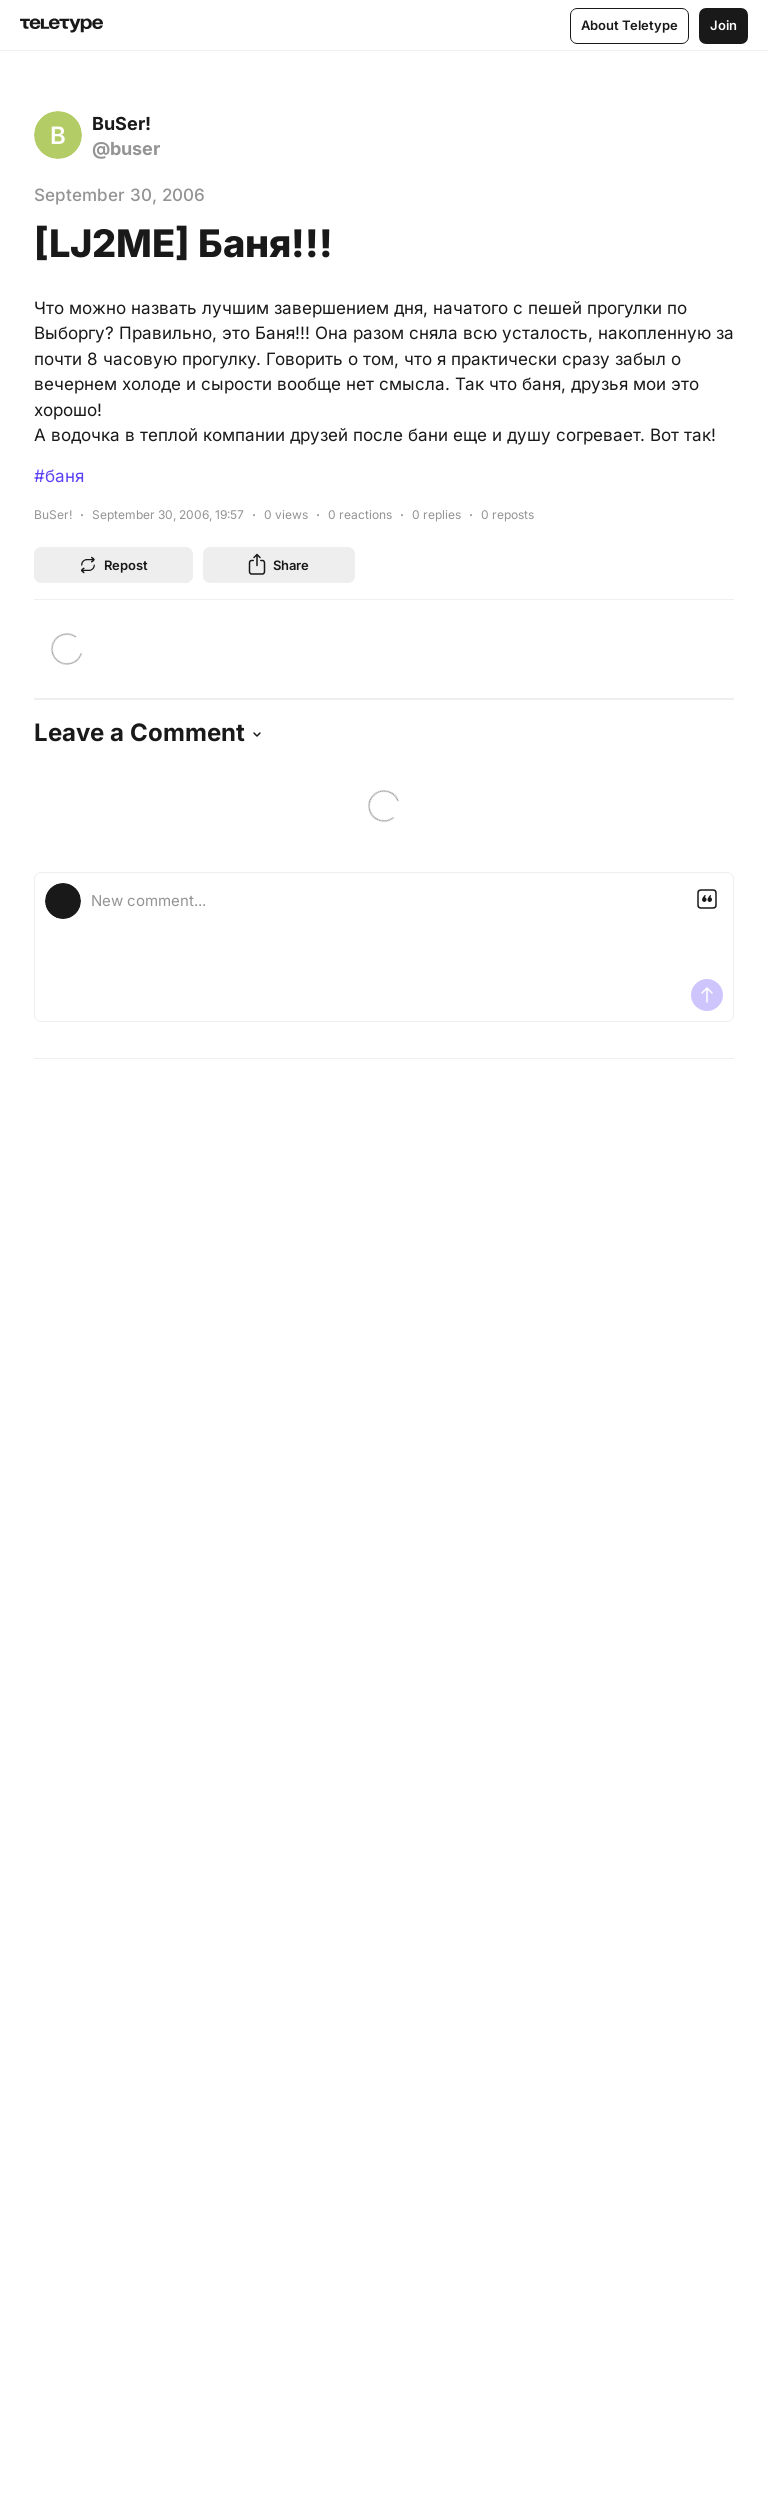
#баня (59, 476)
